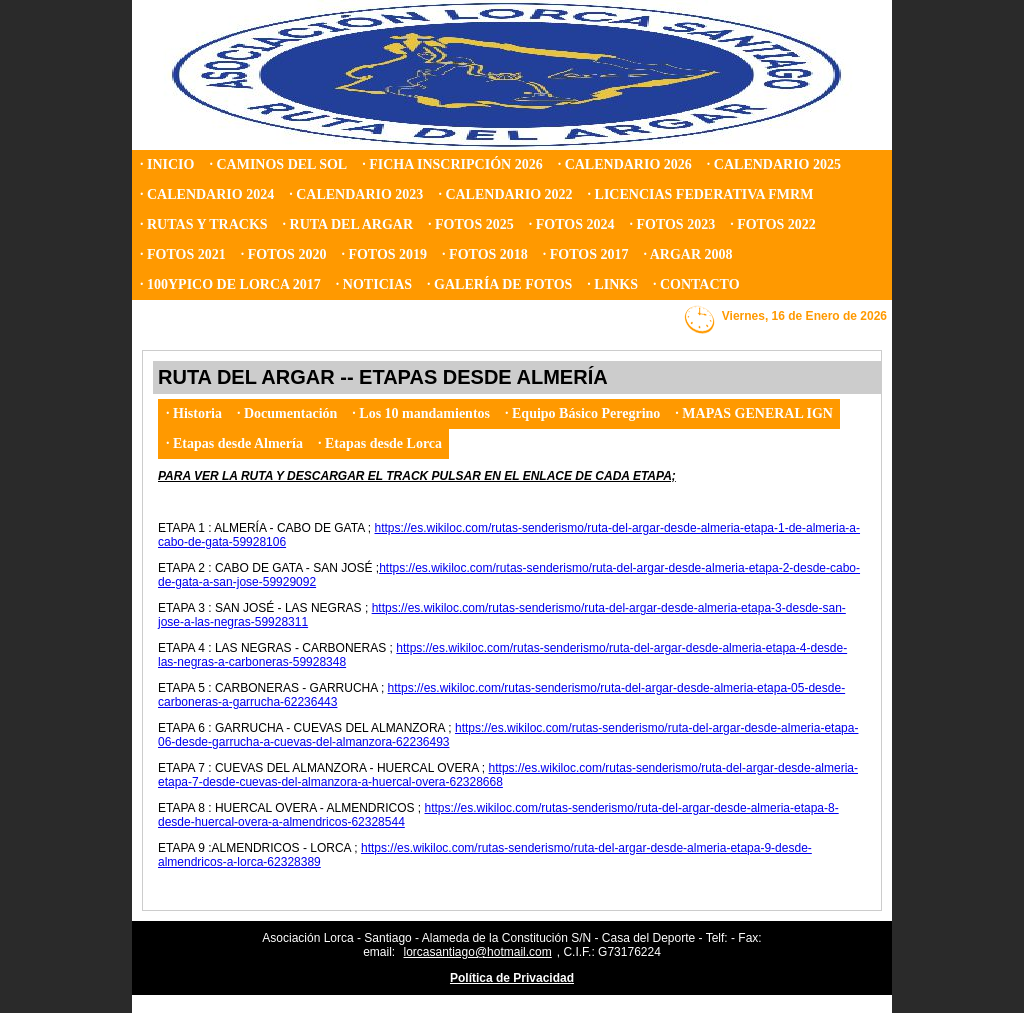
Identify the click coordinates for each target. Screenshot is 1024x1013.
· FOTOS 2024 (572, 224)
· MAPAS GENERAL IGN (754, 413)
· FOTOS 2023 (672, 224)
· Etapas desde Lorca (380, 443)
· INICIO (167, 164)
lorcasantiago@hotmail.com (478, 952)
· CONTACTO (696, 284)
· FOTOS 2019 (384, 254)
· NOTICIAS (374, 284)
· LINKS (612, 284)
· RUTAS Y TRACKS (204, 224)
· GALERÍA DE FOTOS (499, 284)
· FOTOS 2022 (773, 224)
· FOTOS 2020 (284, 254)
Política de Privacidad (512, 978)
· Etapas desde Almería (234, 443)
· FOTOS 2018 (485, 254)
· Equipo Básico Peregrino (582, 413)
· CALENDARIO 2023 (356, 194)
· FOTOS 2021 (183, 254)
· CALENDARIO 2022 (505, 194)
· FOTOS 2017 (586, 254)
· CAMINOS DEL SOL (278, 164)
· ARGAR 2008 (688, 254)
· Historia (194, 413)
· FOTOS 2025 (471, 224)
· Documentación (287, 413)
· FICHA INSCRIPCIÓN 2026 (452, 164)
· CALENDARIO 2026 (625, 164)
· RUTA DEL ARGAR (348, 224)
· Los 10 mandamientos (421, 413)
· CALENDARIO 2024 (207, 194)
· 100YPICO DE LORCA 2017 (230, 284)
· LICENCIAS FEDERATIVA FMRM (701, 194)
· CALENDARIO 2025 (774, 164)
